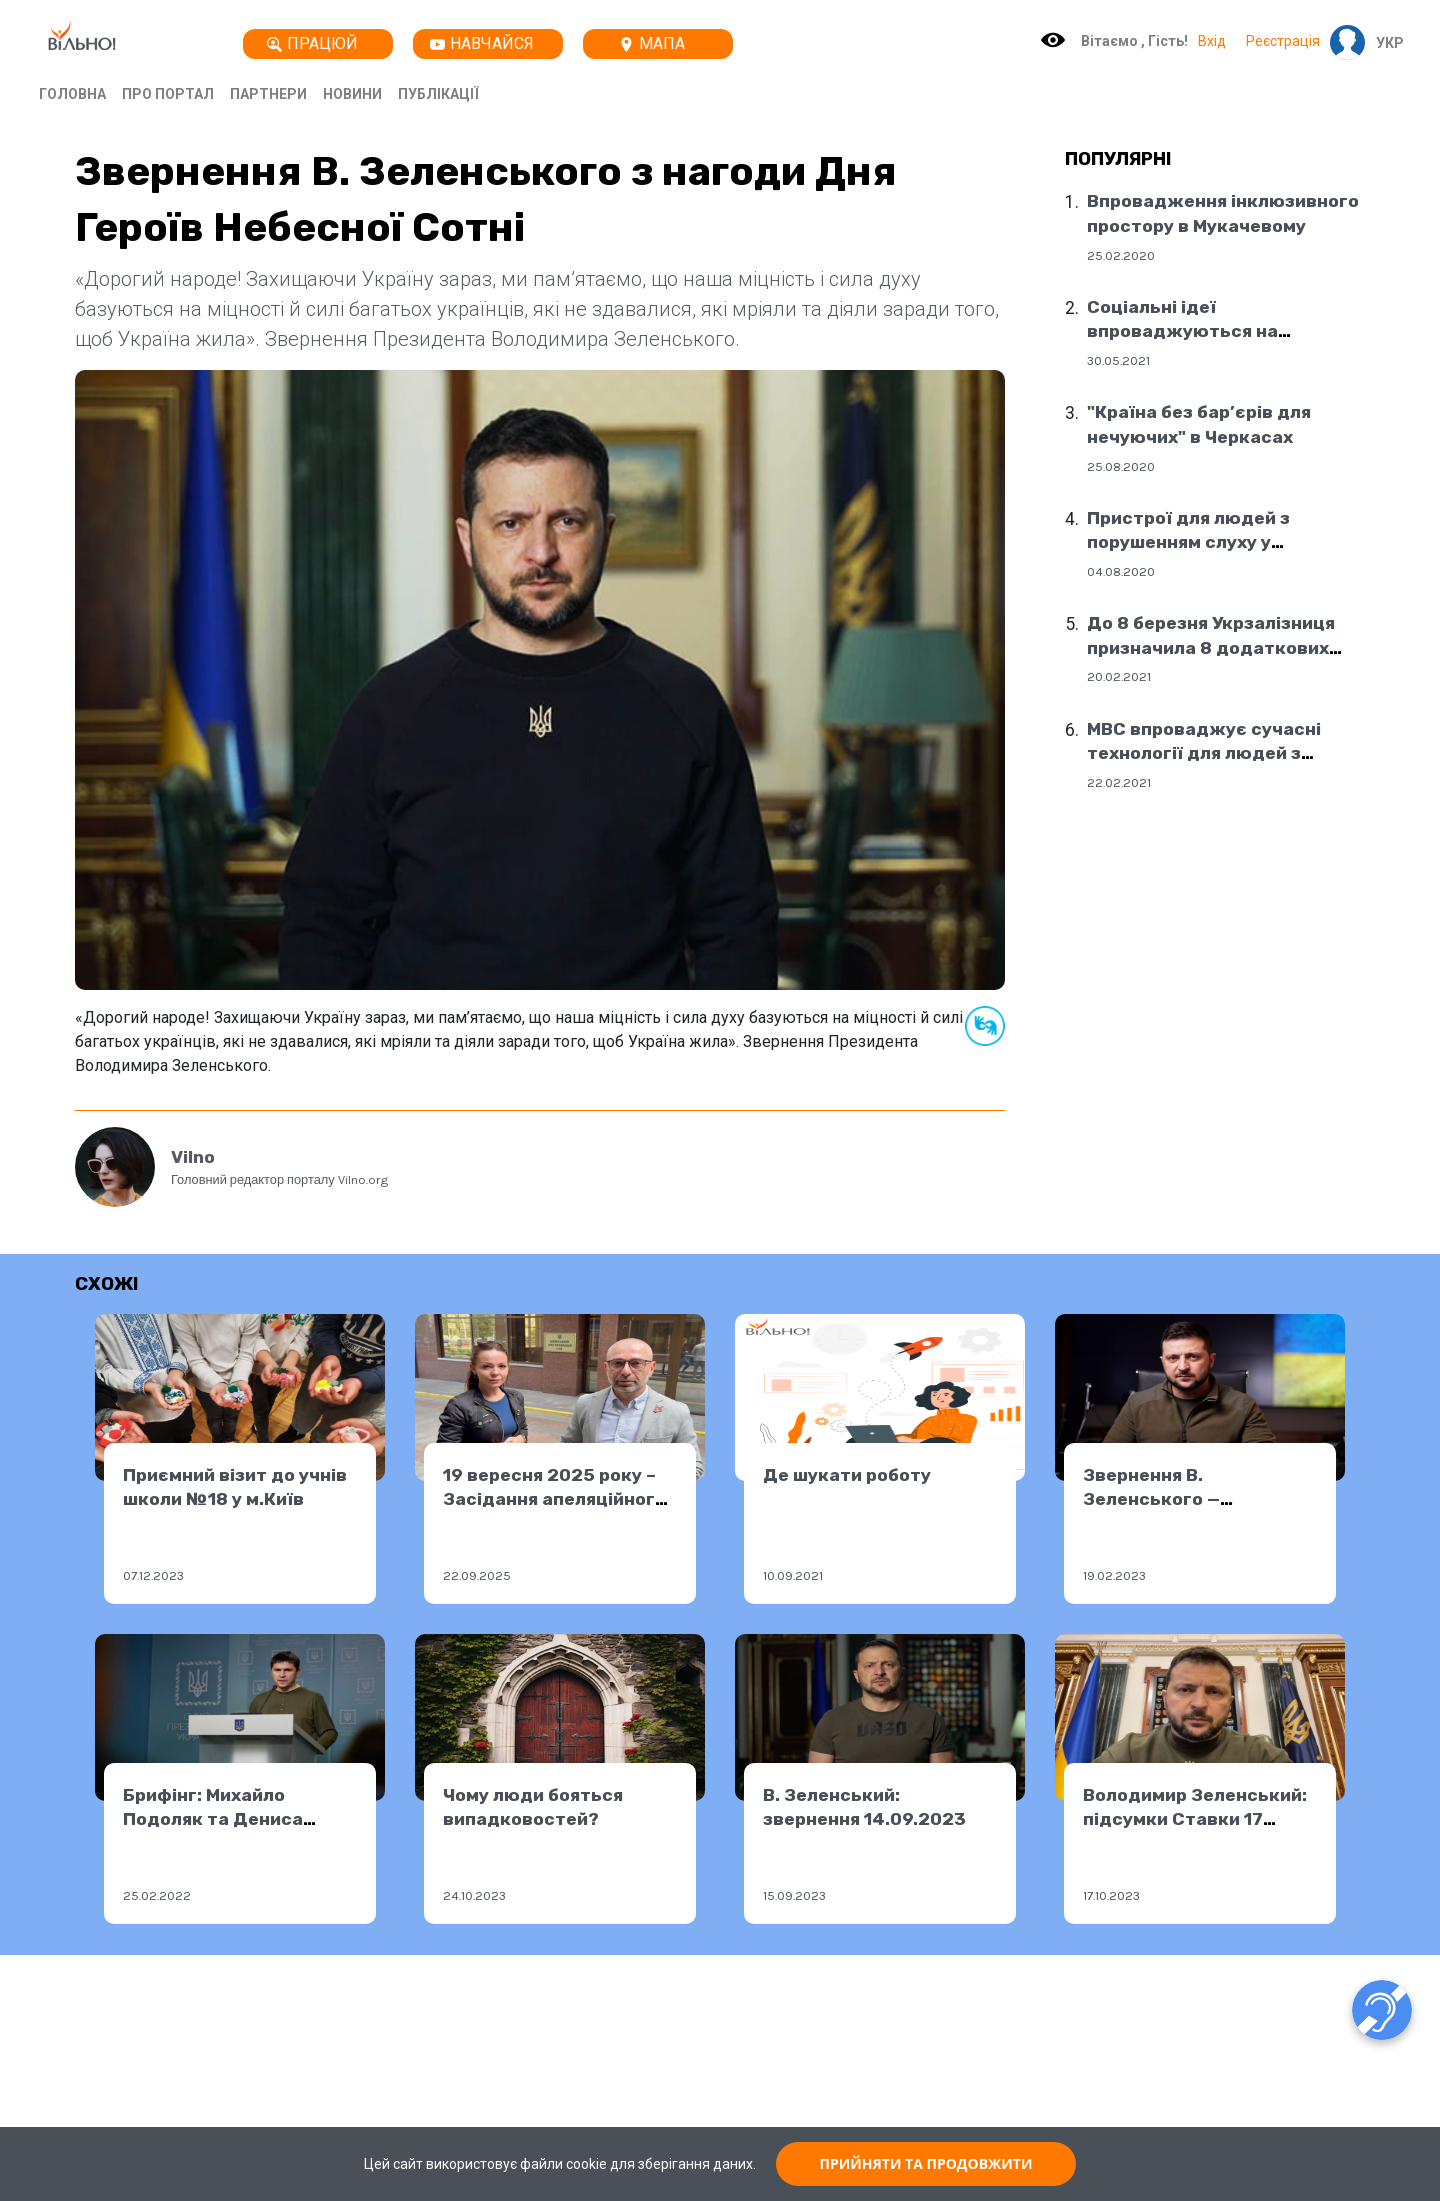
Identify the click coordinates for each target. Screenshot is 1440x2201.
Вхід (1212, 41)
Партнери (268, 94)
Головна (72, 94)
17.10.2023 (1111, 1895)
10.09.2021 (793, 1575)
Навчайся (482, 43)
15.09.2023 (794, 1895)
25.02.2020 (1121, 255)
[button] (1385, 43)
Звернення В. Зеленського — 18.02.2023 (1151, 1499)
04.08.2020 (1121, 571)
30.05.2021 (1118, 360)
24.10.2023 (474, 1895)
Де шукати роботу (847, 1475)
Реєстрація (1283, 41)
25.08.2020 (1121, 466)
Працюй (312, 43)
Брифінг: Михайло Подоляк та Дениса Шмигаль (213, 1819)
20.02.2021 (1119, 676)
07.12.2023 (153, 1575)
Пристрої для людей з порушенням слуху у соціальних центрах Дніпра (1213, 542)
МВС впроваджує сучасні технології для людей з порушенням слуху (1204, 753)
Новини (352, 94)
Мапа (652, 43)
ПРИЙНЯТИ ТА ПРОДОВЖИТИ (926, 2163)
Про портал (168, 94)
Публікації (438, 94)
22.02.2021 (1119, 782)
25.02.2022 (157, 1895)
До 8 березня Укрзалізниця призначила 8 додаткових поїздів (1211, 647)
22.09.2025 (477, 1575)
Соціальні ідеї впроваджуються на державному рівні (1182, 331)
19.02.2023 (1114, 1575)
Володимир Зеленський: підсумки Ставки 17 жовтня (1195, 1819)
